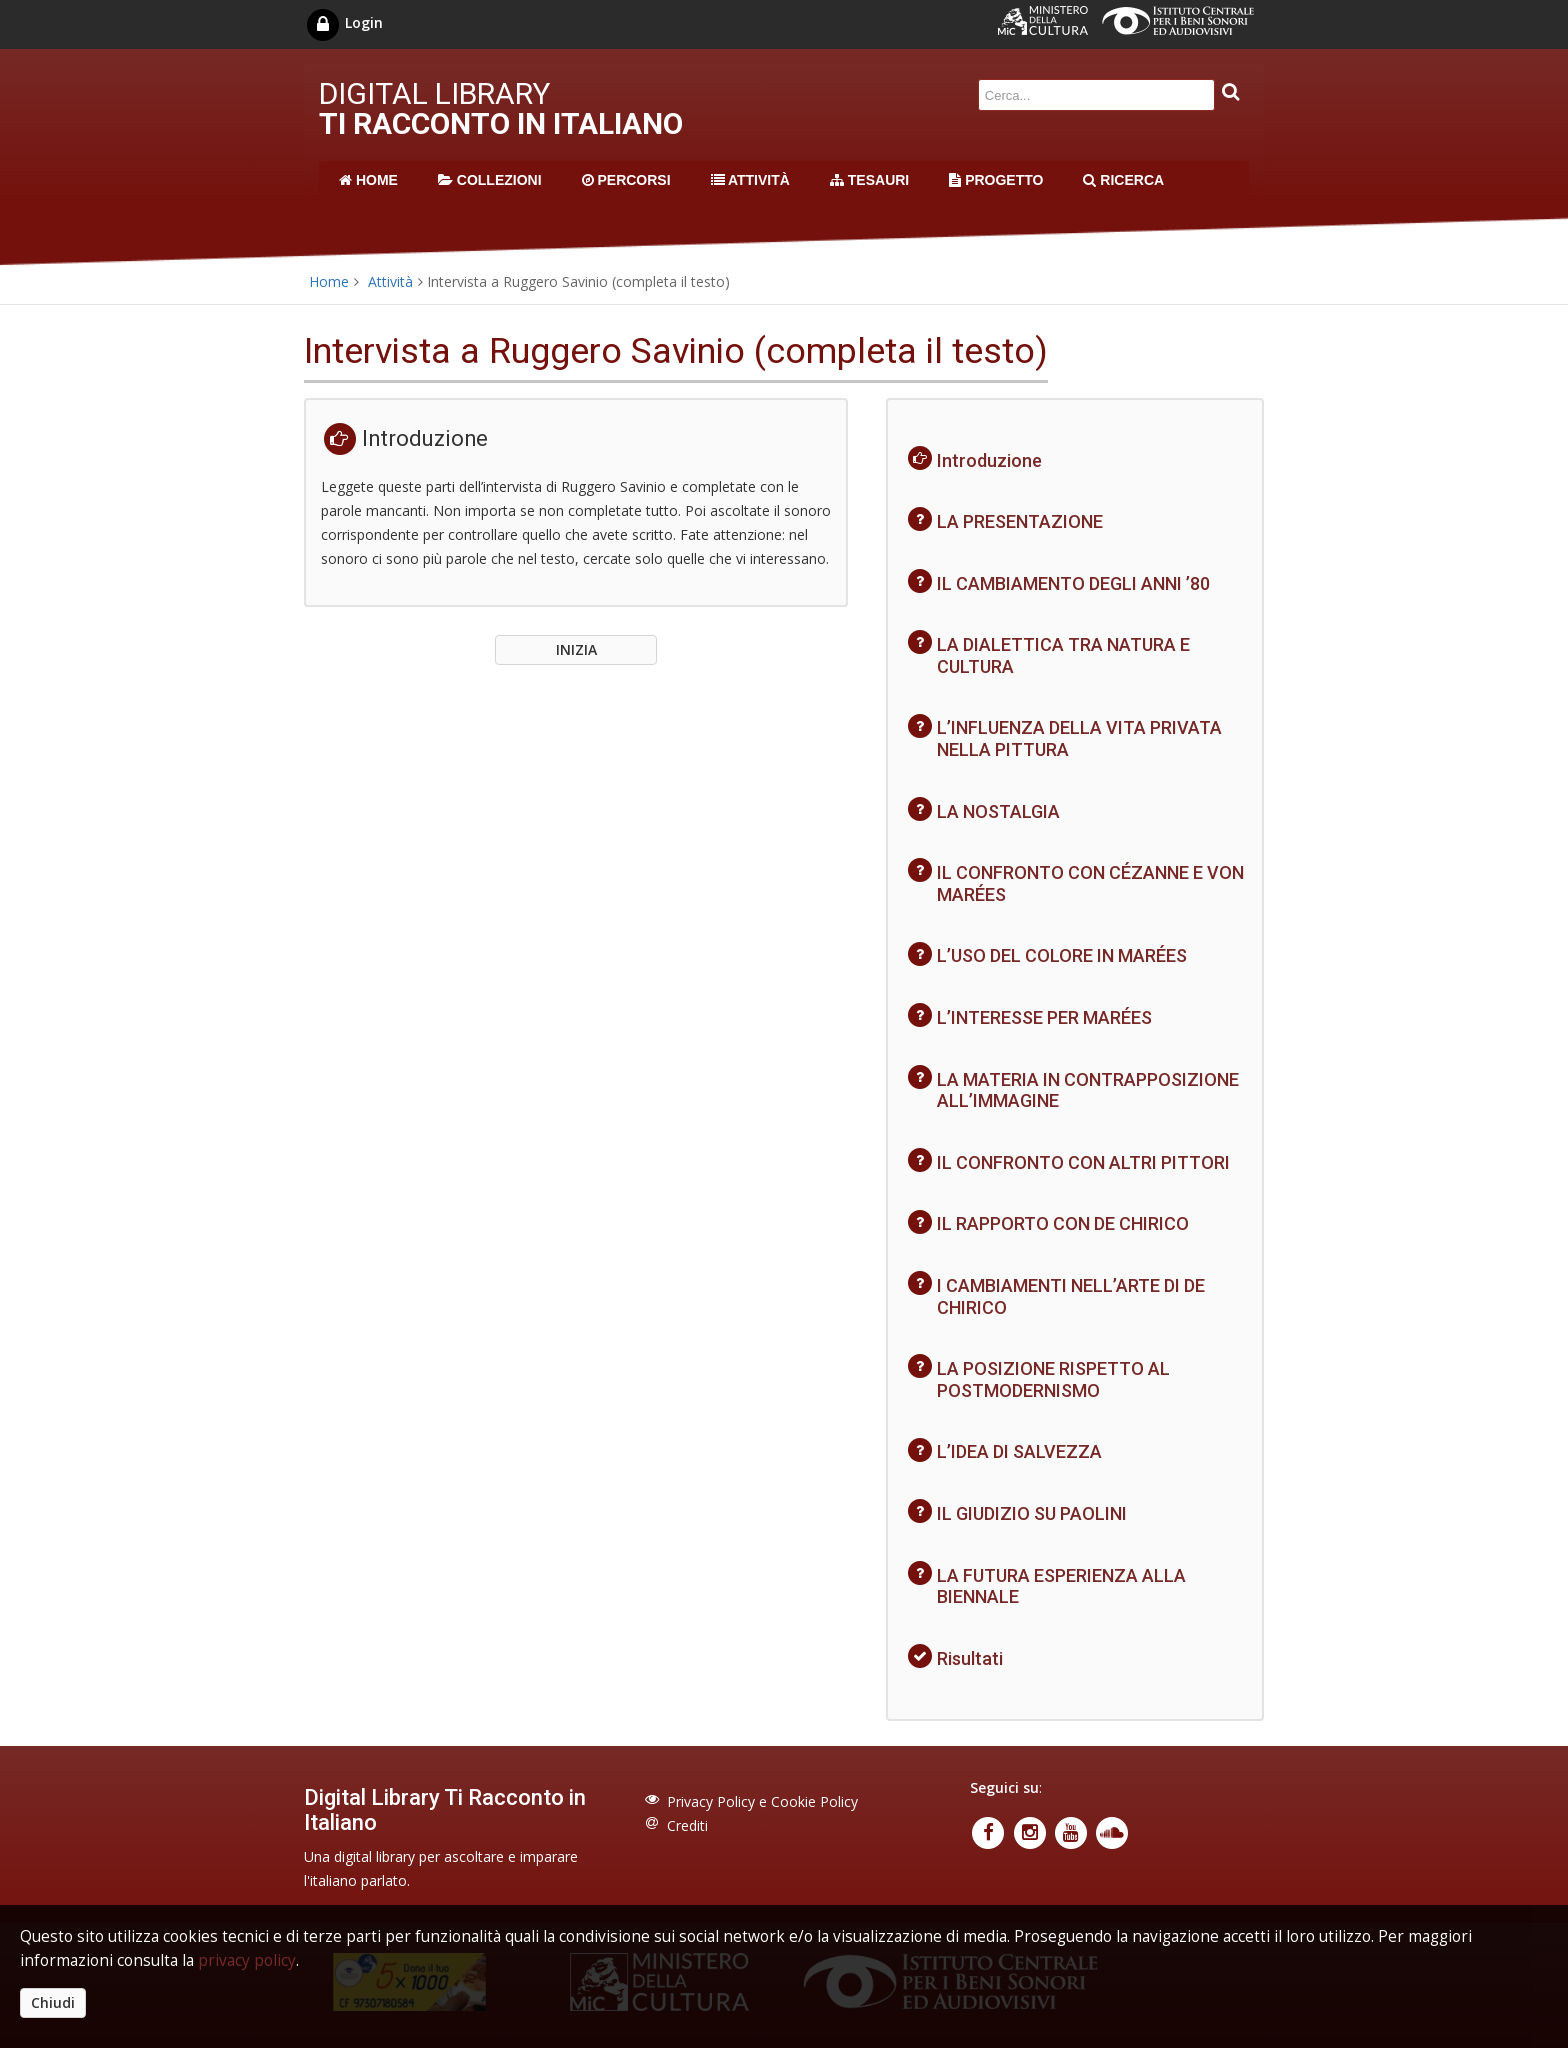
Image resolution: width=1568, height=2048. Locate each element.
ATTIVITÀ (750, 180)
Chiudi (53, 2002)
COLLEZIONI (490, 180)
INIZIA (576, 649)
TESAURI (869, 180)
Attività (390, 281)
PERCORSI (626, 180)
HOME (368, 180)
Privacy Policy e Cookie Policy (762, 1801)
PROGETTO (996, 180)
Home (329, 281)
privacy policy (247, 1960)
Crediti (687, 1825)
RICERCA (1123, 180)
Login (343, 22)
